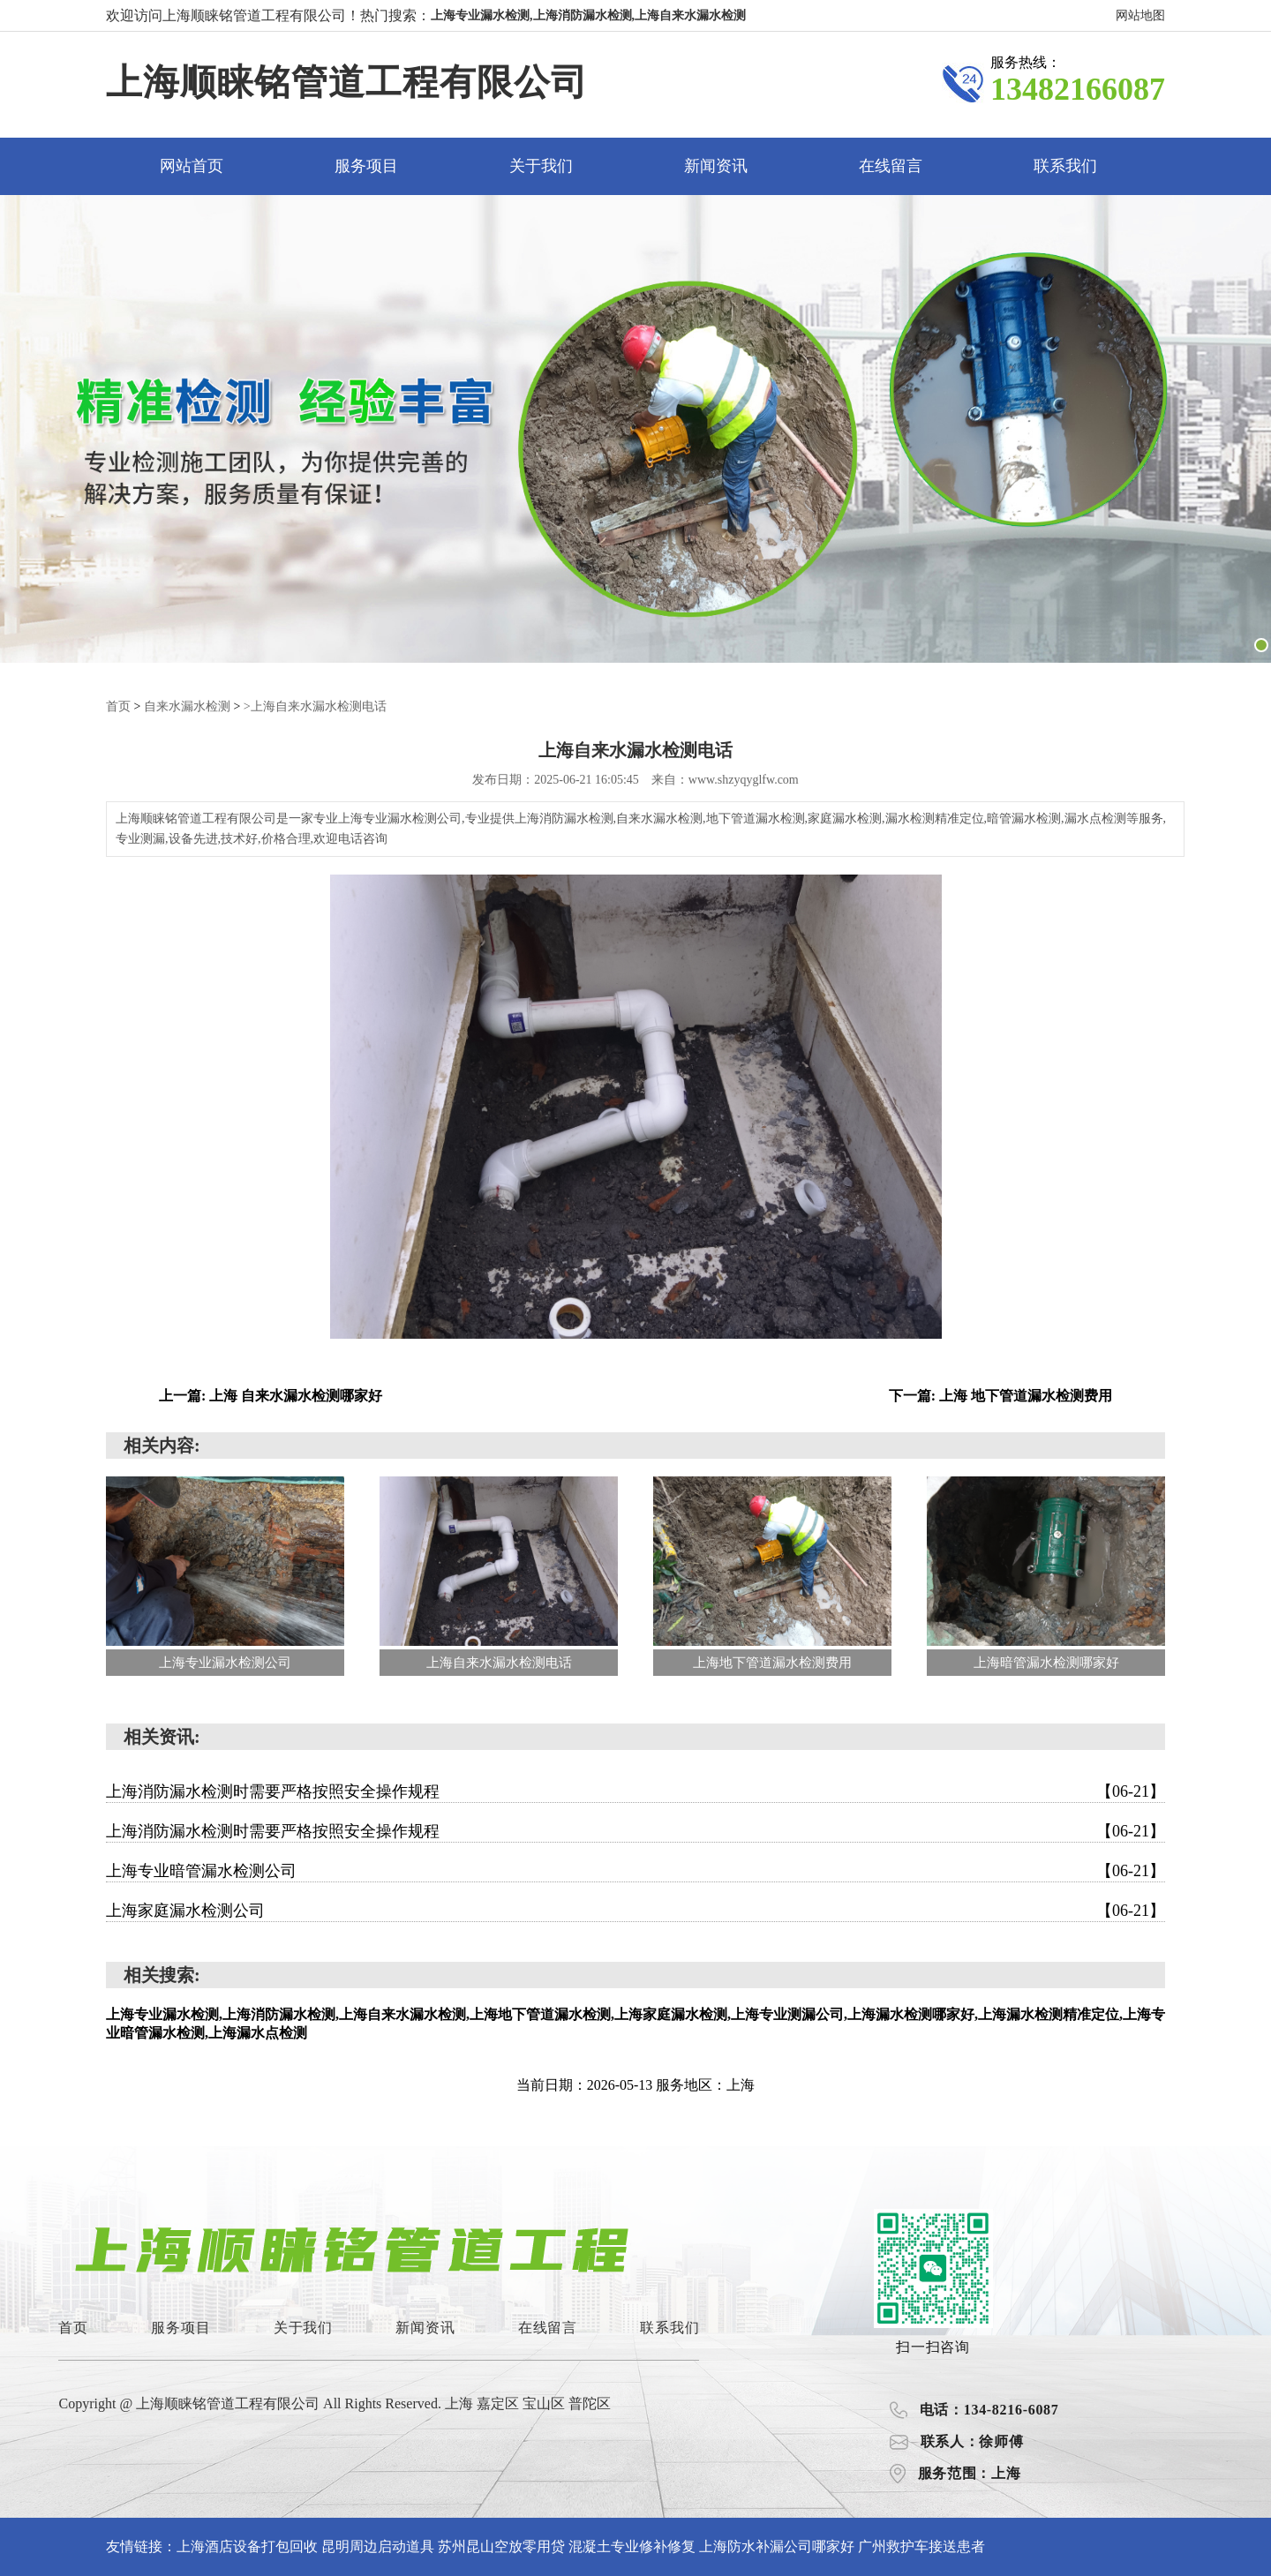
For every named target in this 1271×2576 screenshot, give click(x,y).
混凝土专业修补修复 (632, 2545)
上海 (461, 2402)
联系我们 (1065, 166)
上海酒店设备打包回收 (247, 2545)
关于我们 (541, 166)
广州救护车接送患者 (921, 2545)
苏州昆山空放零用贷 (501, 2545)
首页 (118, 705)
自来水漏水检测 (187, 705)
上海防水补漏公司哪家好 (776, 2545)
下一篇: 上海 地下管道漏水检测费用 (1000, 1394)
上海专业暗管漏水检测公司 (635, 1870)
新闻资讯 (716, 166)
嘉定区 (500, 2402)
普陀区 (589, 2402)
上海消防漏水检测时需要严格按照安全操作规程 (635, 1790)
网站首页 (191, 166)
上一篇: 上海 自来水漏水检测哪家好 (270, 1394)
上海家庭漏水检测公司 (635, 1909)
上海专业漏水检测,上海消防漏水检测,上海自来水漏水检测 (588, 15)
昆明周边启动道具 (377, 2545)
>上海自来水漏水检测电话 (315, 705)
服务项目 (366, 166)
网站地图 (1140, 15)
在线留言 (890, 166)
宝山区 (545, 2402)
